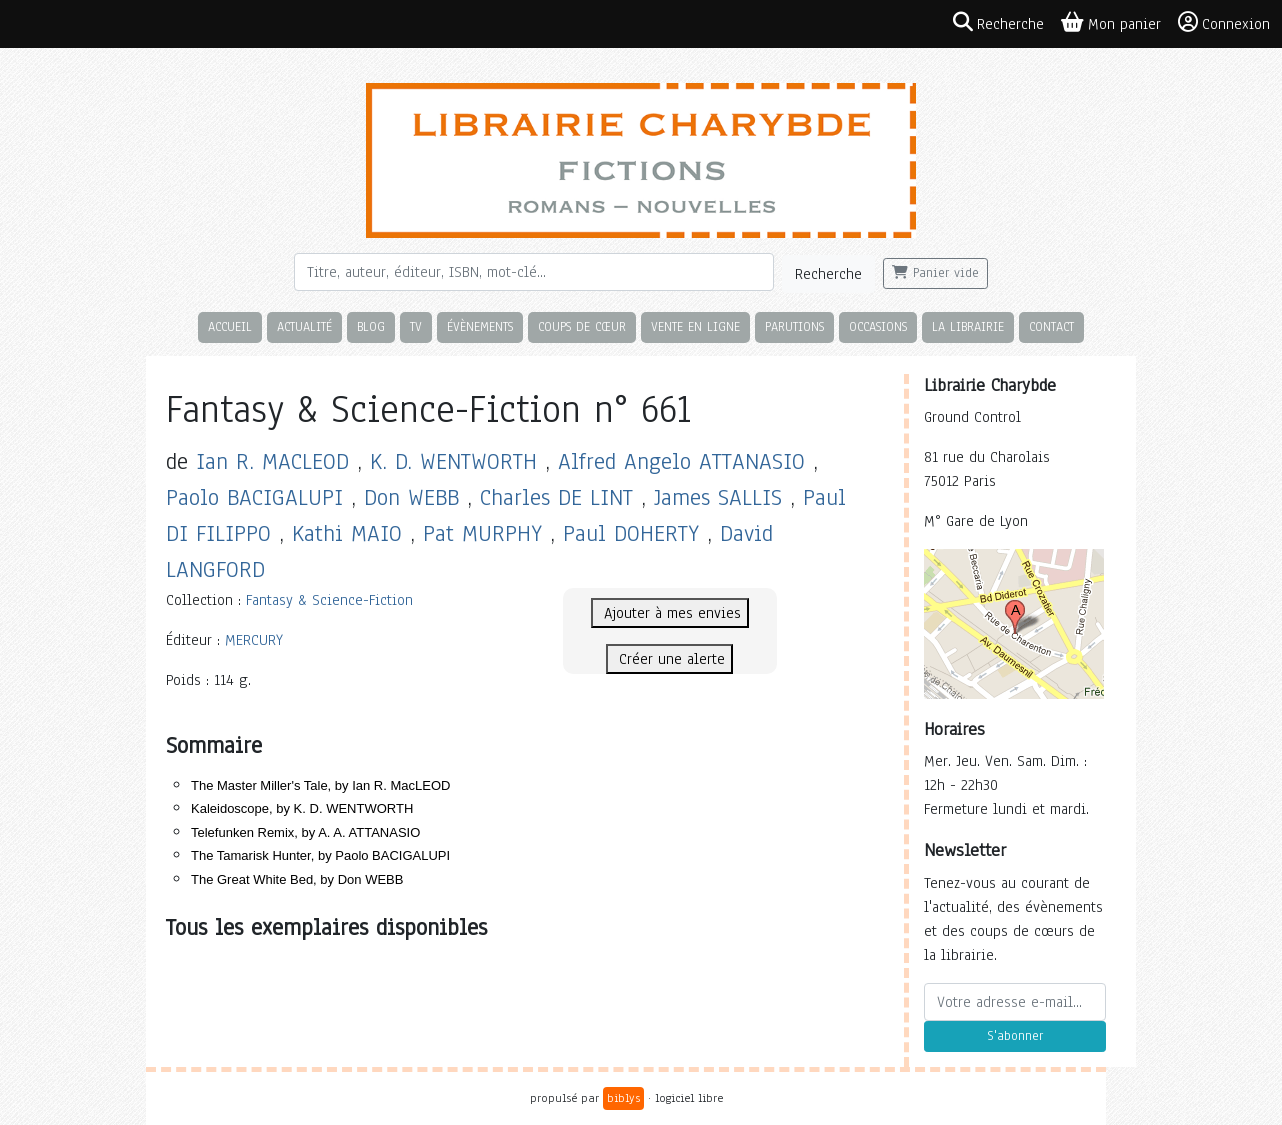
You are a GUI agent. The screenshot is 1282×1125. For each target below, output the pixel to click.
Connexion (1224, 23)
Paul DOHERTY (631, 533)
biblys (623, 1098)
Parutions (794, 326)
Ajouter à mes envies (670, 613)
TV (416, 326)
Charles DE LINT (556, 497)
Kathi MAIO (347, 533)
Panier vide (935, 273)
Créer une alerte (669, 659)
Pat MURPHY (482, 533)
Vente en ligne (695, 326)
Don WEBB (411, 497)
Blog (371, 326)
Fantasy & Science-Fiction (329, 600)
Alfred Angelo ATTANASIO (681, 461)
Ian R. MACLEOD (272, 461)
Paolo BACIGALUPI (254, 497)
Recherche (828, 274)
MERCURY (254, 640)
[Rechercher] (534, 272)
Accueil (230, 326)
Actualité (304, 326)
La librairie (968, 326)
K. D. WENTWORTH (453, 461)
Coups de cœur (582, 326)
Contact (1051, 326)
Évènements (480, 326)
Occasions (878, 326)
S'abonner (1015, 1036)
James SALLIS (718, 497)
